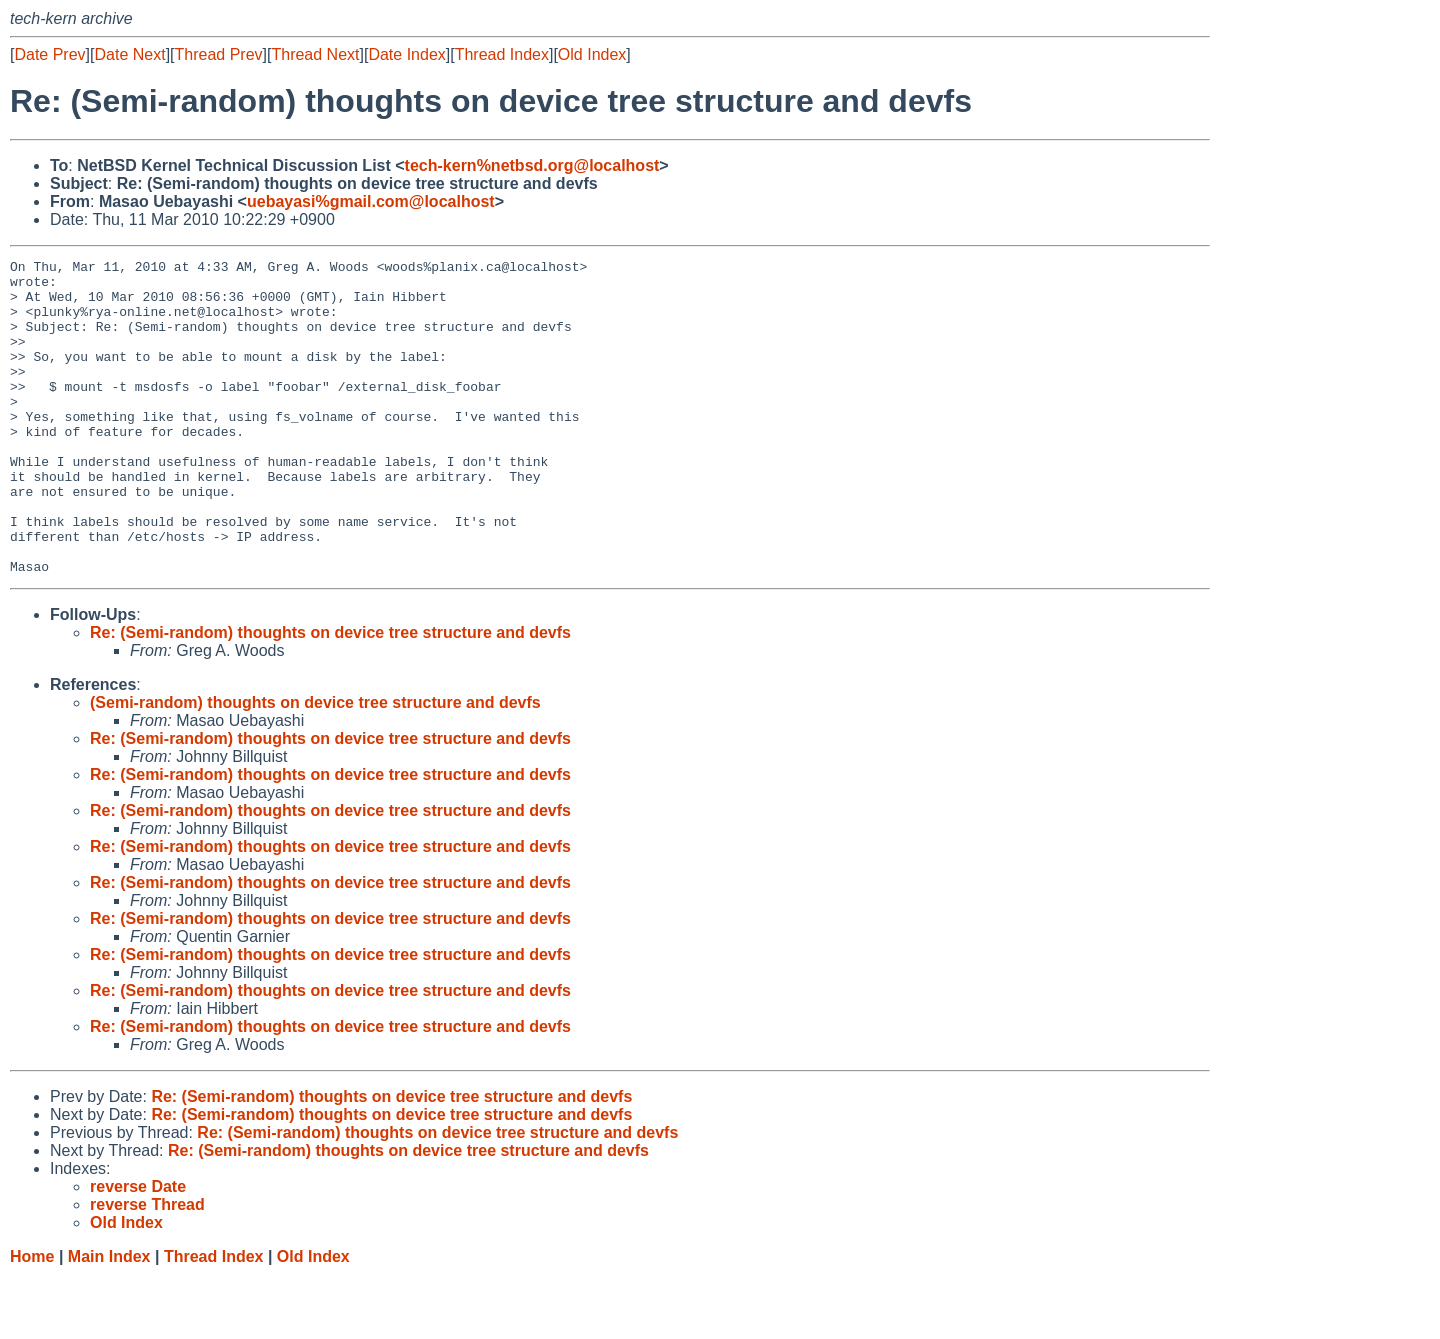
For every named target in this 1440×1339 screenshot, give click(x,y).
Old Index (592, 54)
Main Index (109, 1319)
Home (32, 1319)
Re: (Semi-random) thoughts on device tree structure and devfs (330, 695)
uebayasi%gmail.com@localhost (371, 201)
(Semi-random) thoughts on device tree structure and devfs (315, 765)
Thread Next (315, 54)
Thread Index (502, 54)
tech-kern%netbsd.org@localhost (532, 165)
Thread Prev (219, 54)
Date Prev (49, 54)
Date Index (406, 54)
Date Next (129, 54)
